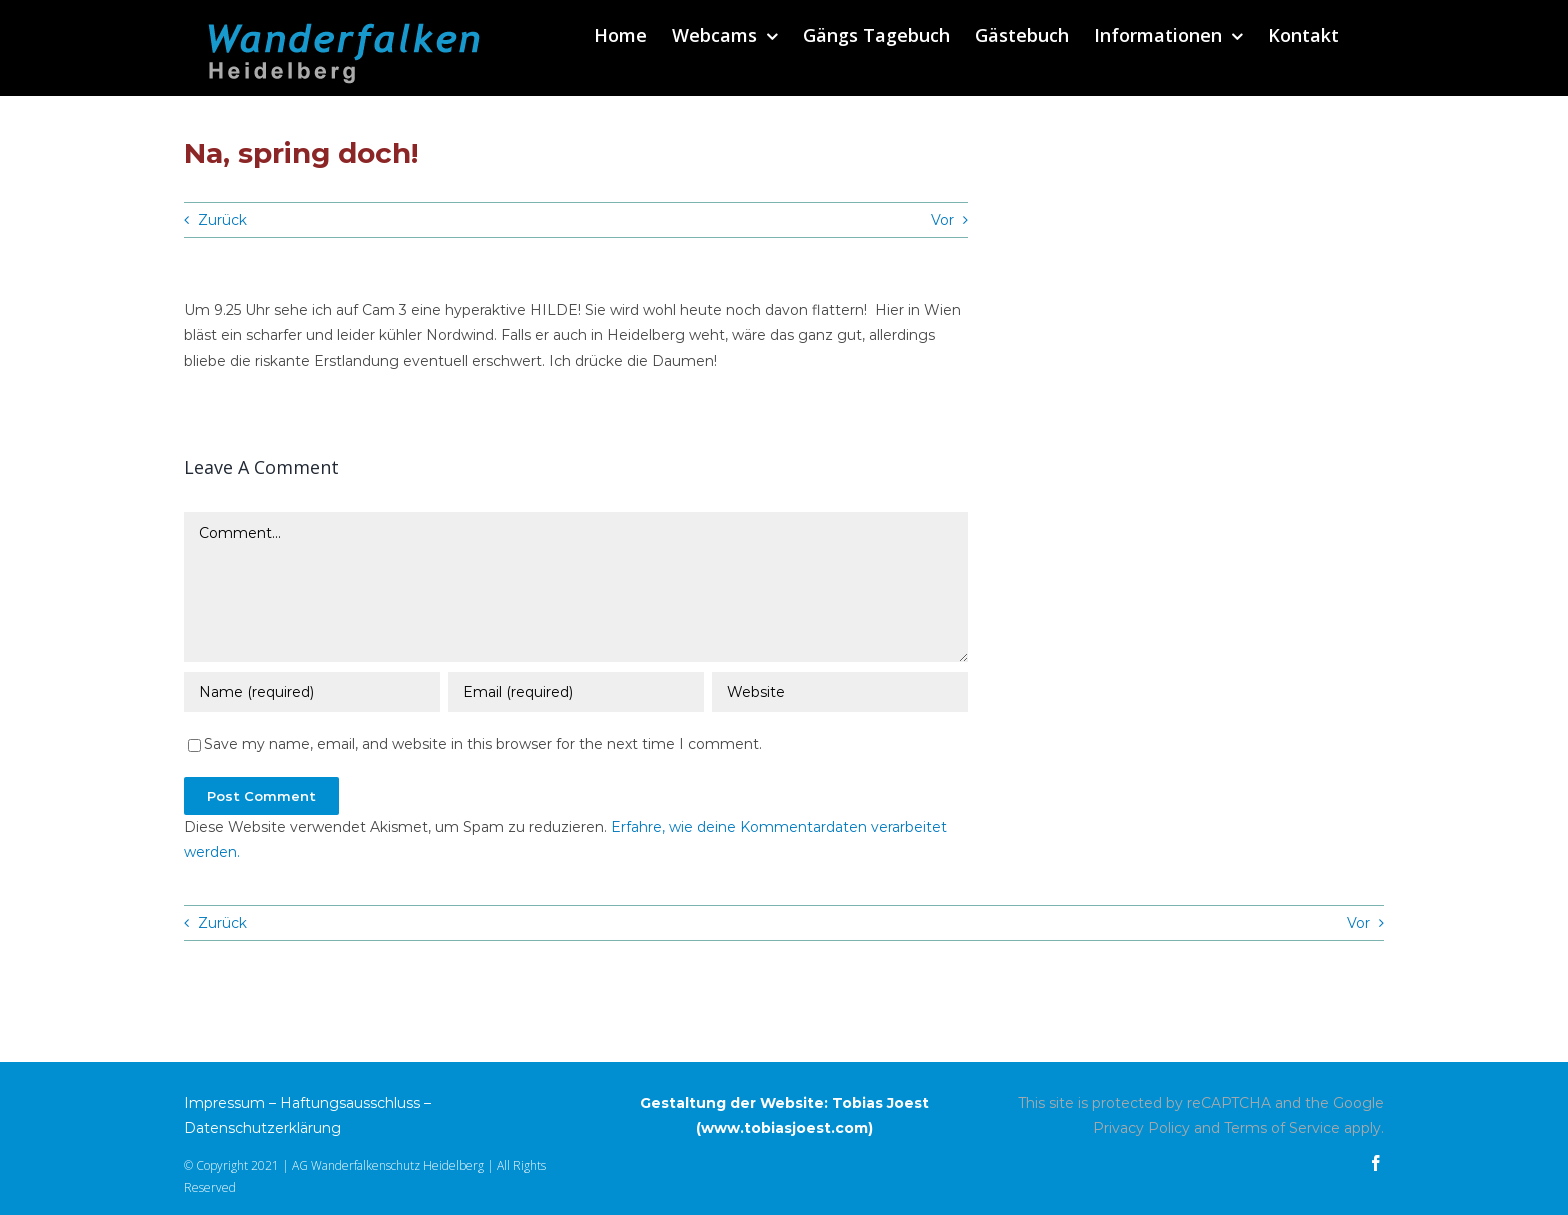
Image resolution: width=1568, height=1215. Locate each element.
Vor (942, 220)
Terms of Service (1282, 1128)
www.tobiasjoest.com (784, 1128)
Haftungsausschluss (350, 1103)
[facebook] (1376, 1163)
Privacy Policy (1141, 1128)
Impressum (224, 1103)
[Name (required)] (312, 694)
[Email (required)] (576, 694)
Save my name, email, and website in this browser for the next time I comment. (483, 746)
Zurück (222, 220)
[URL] (840, 694)
